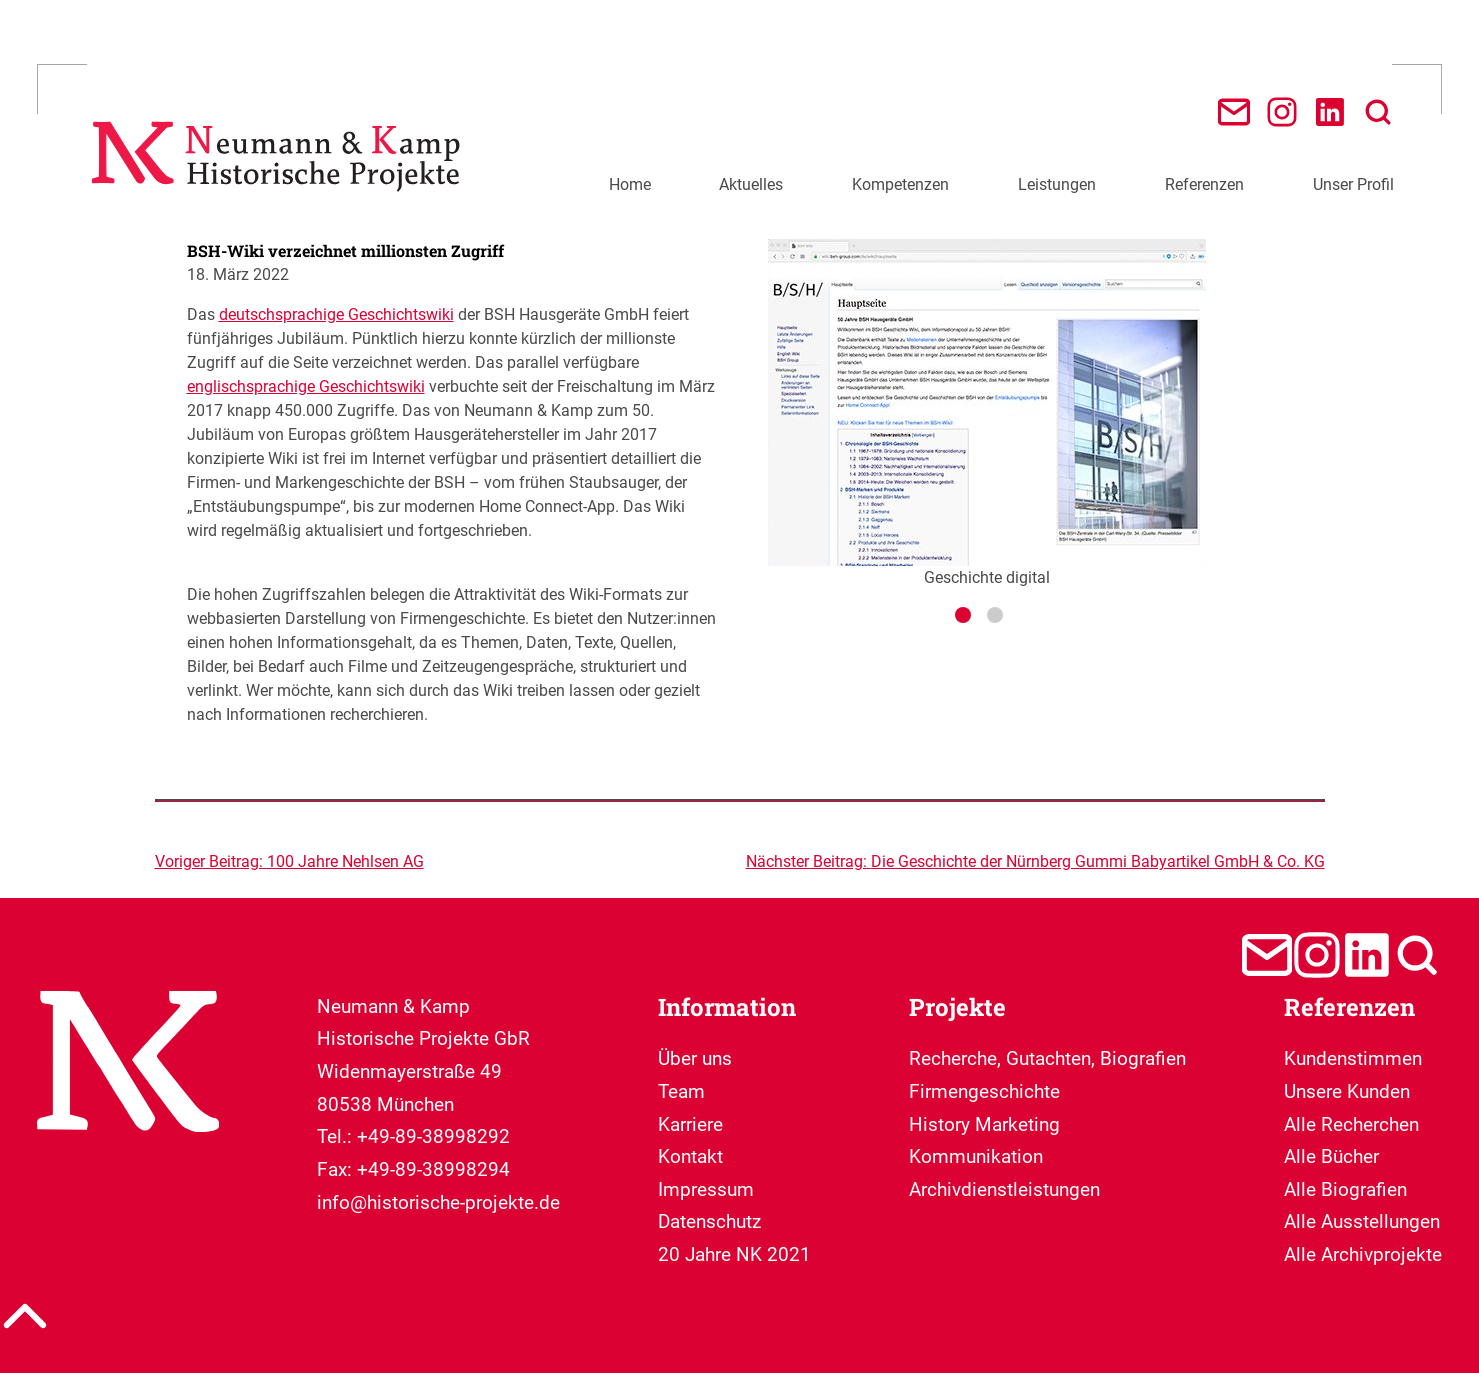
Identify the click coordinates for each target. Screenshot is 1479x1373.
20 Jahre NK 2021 (734, 1254)
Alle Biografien (1345, 1189)
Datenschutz (709, 1221)
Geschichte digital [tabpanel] (987, 413)
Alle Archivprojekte (1363, 1254)
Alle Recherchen (1351, 1124)
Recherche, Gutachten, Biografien (1047, 1058)
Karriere (690, 1124)
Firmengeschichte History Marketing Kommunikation (984, 1124)
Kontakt (690, 1156)
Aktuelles (751, 184)
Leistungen (1057, 184)
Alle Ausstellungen (1362, 1221)
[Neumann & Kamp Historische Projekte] (281, 202)
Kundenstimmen (1353, 1058)
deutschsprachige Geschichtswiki (336, 314)
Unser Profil (1353, 184)
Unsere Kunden (1347, 1091)
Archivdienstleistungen (1004, 1189)
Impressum (706, 1189)
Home (630, 184)
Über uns (695, 1058)
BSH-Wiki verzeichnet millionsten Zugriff (345, 250)
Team (681, 1091)
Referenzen (1204, 184)
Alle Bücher (1331, 1156)
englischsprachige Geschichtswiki (306, 386)
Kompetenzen (900, 184)
